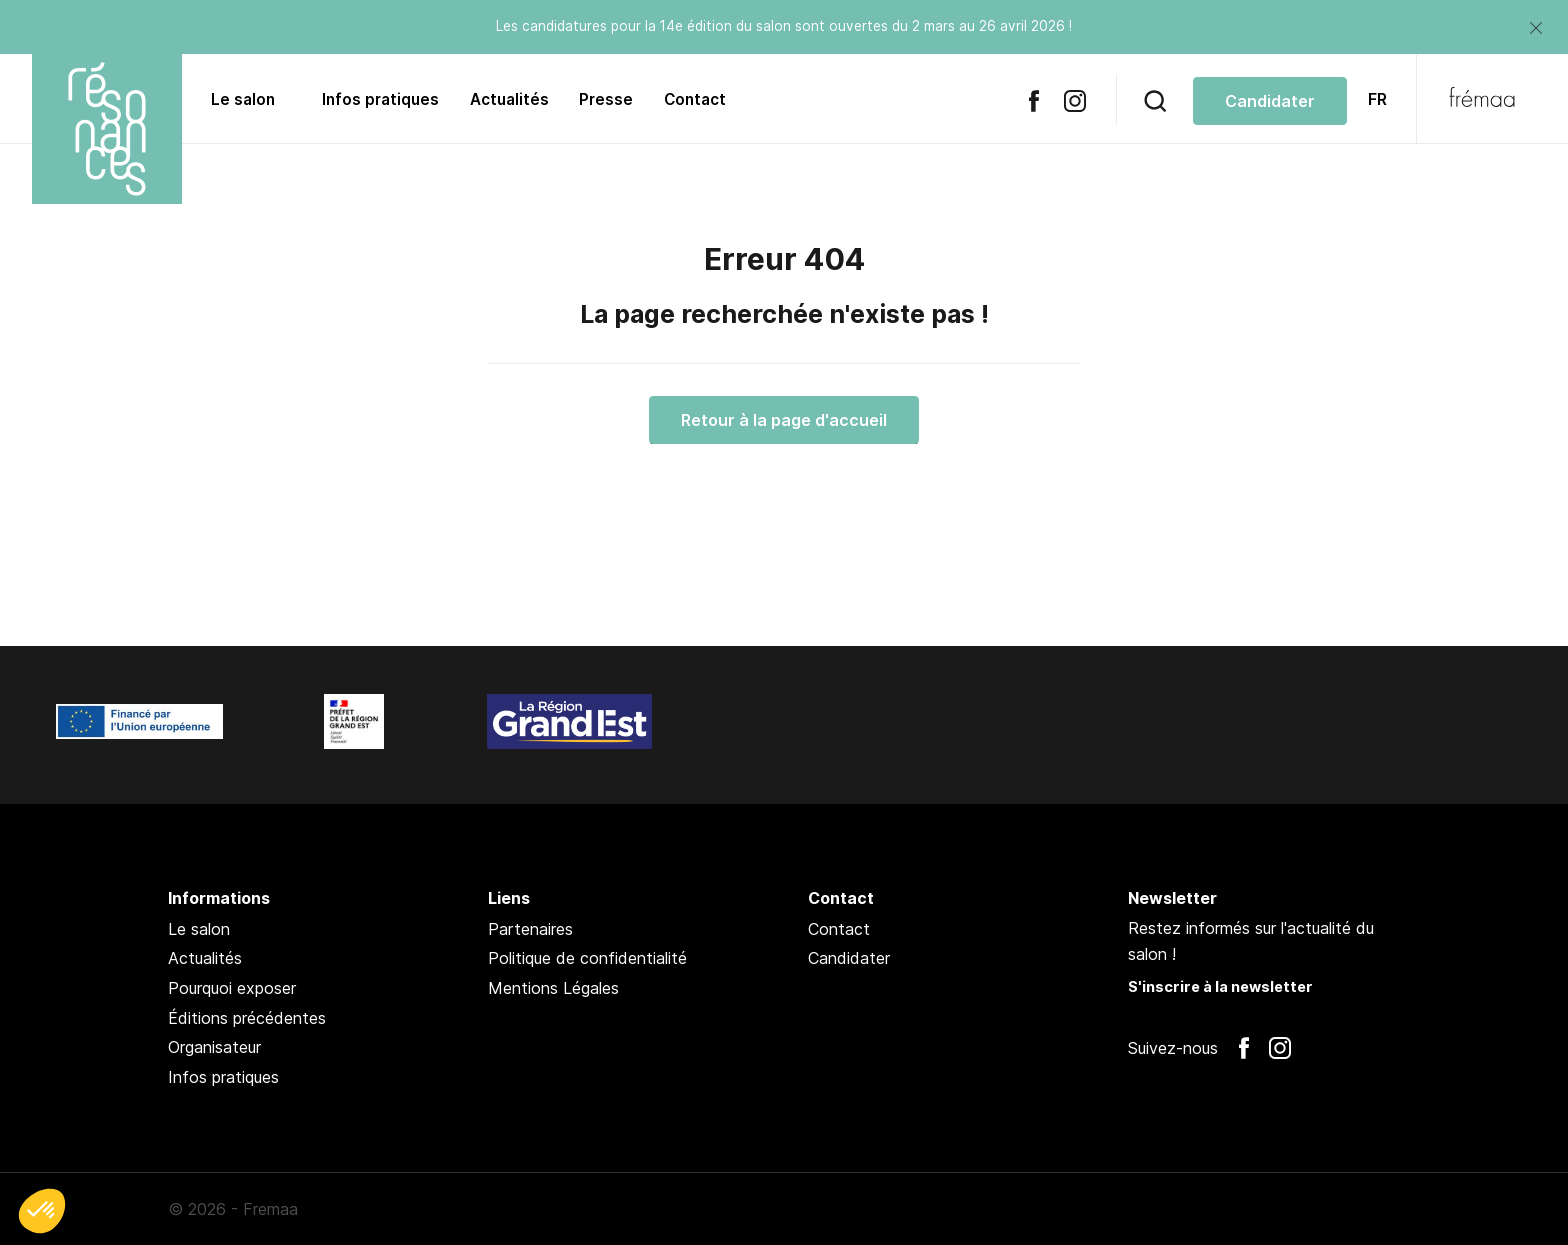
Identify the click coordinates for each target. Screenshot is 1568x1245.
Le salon (243, 99)
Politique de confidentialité (587, 958)
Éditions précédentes (247, 1018)
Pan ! (1348, 1209)
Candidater (849, 958)
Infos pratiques (380, 99)
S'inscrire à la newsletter (1220, 986)
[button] (42, 1211)
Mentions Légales (553, 988)
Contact (695, 99)
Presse (606, 99)
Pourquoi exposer (232, 988)
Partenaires (530, 929)
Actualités (509, 99)
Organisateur (214, 1047)
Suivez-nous (1173, 1048)
